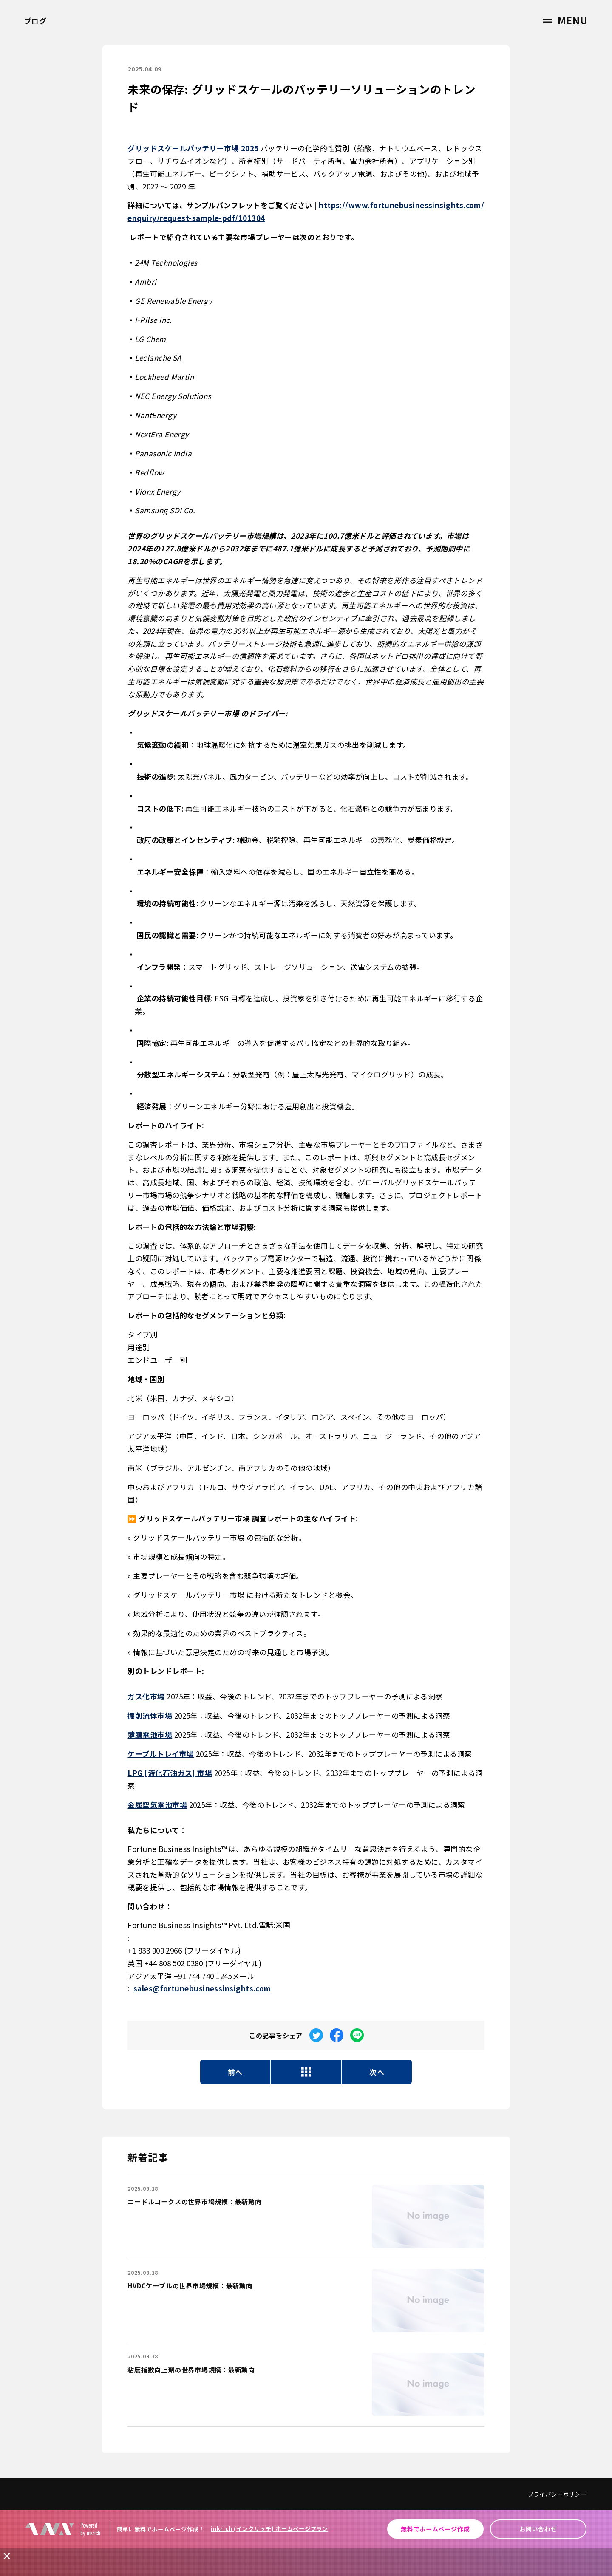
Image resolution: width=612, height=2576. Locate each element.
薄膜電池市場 (150, 1734)
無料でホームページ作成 (435, 2529)
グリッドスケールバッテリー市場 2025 (194, 148)
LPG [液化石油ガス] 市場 (170, 1772)
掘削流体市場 (150, 1715)
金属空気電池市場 (157, 1804)
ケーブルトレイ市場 (161, 1753)
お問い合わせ (538, 2529)
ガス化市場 (146, 1696)
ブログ (35, 20)
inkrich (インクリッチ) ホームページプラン (269, 2528)
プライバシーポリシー (557, 2494)
